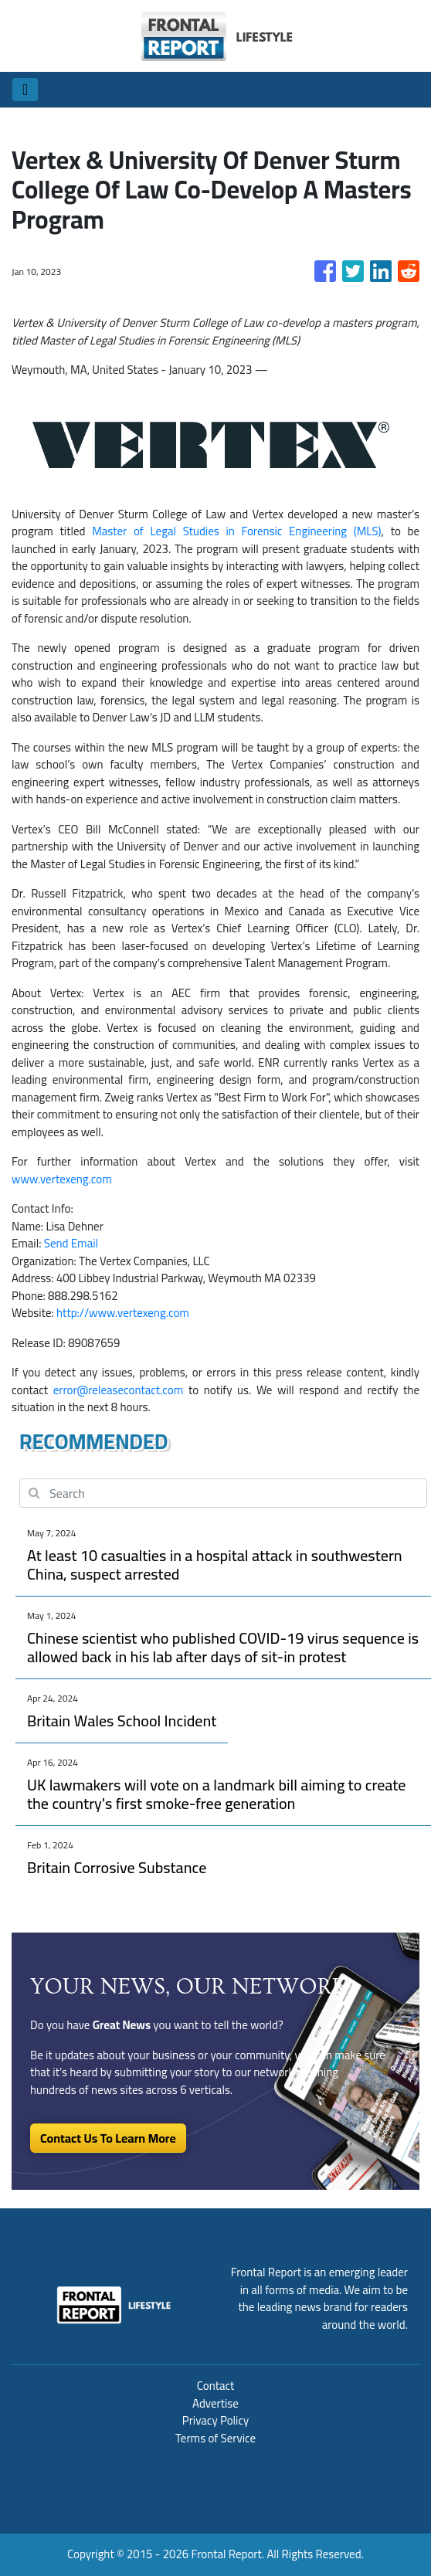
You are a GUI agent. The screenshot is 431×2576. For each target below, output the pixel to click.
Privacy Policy (215, 2420)
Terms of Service (215, 2438)
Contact (216, 2385)
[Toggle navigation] (25, 89)
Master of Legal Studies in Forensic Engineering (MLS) (236, 531)
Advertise (215, 2403)
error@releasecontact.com (118, 1390)
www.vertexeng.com (62, 1179)
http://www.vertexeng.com (122, 1313)
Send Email (71, 1243)
